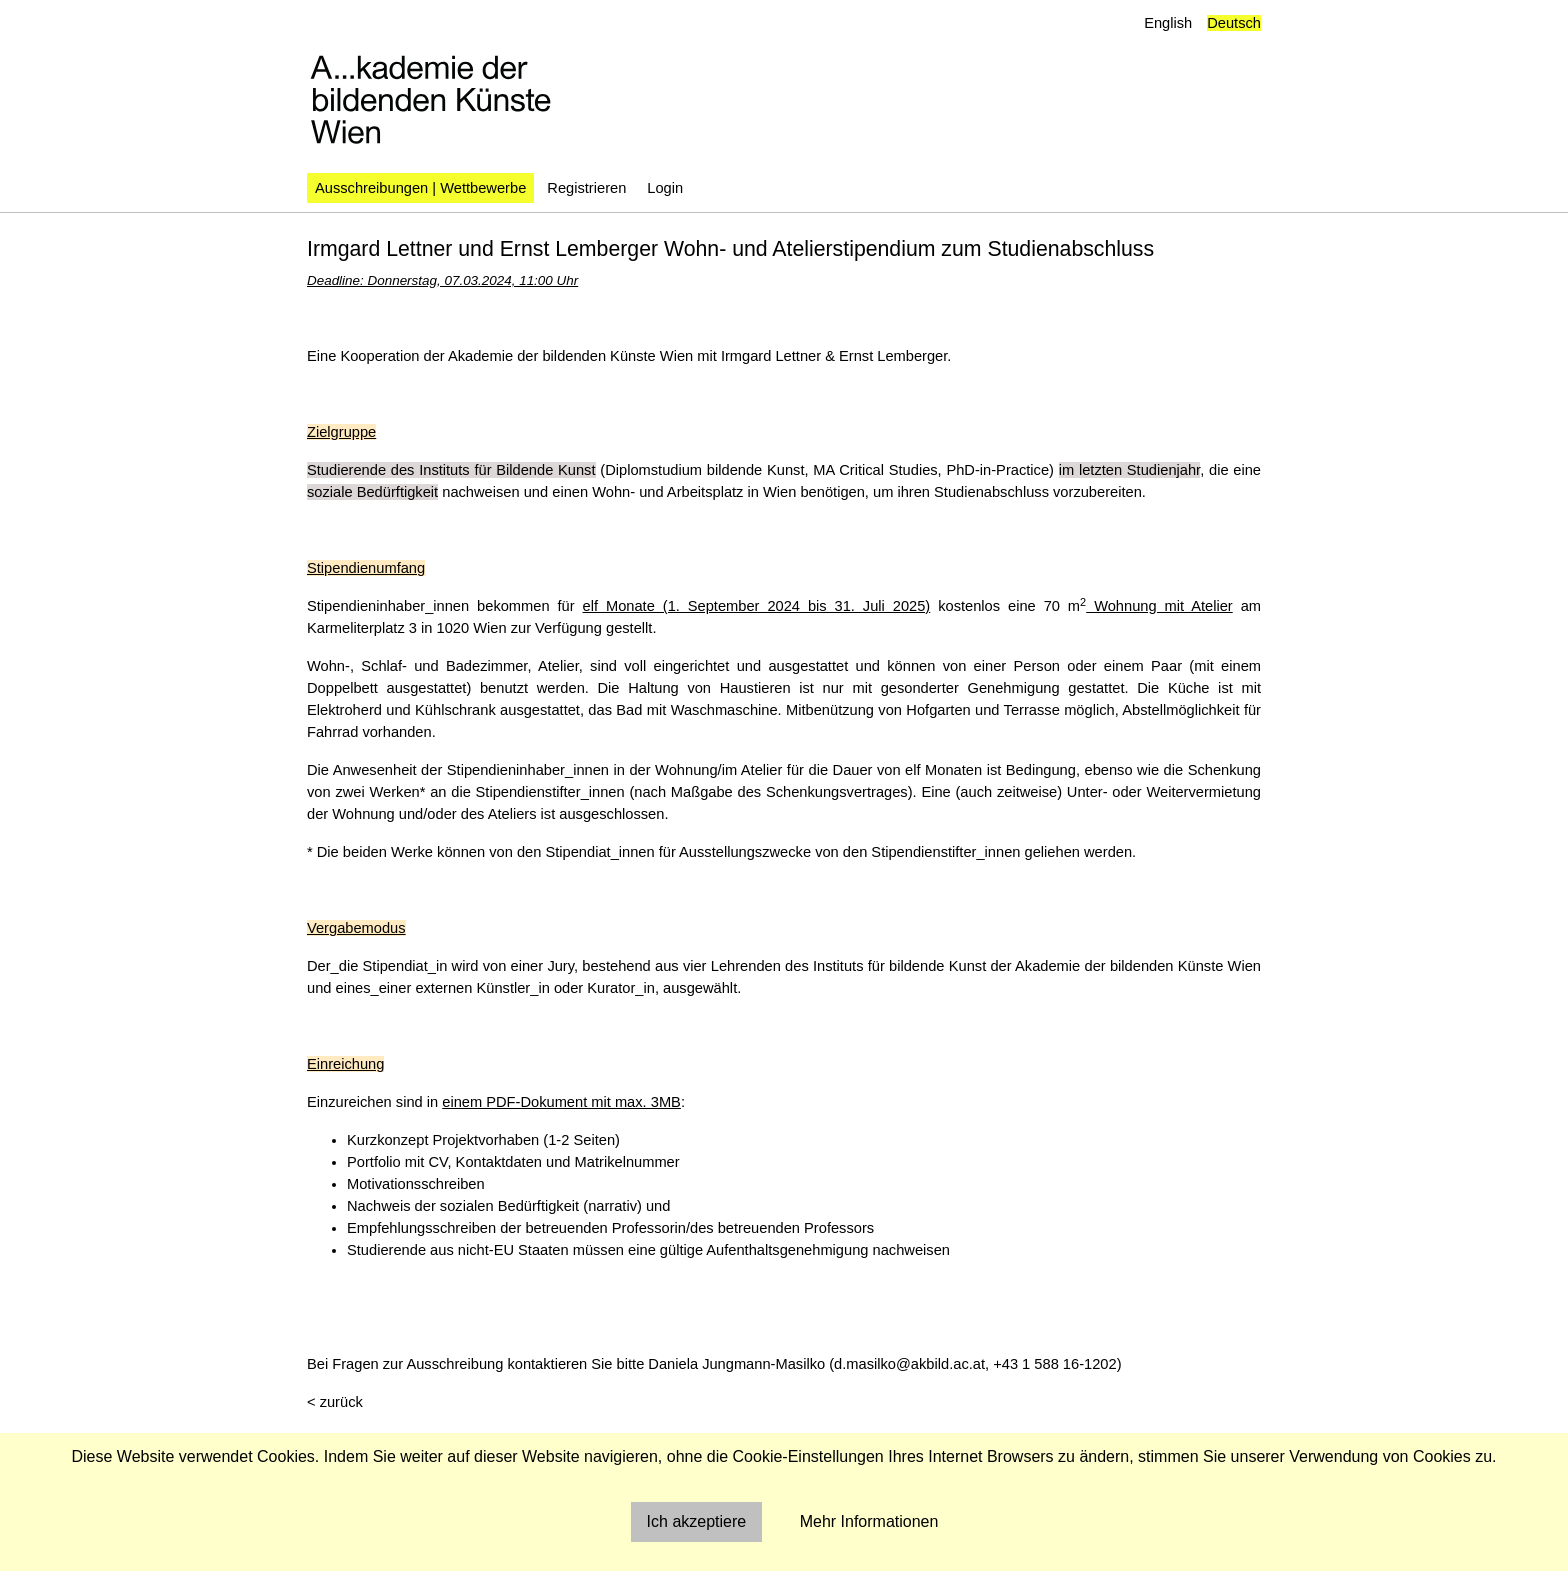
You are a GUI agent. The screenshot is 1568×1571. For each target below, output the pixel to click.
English (1168, 23)
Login (665, 188)
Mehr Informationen (869, 1521)
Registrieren (586, 188)
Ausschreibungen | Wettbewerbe (420, 188)
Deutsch (1234, 23)
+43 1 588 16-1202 (1054, 1364)
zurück (341, 1402)
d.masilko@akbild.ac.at (909, 1364)
